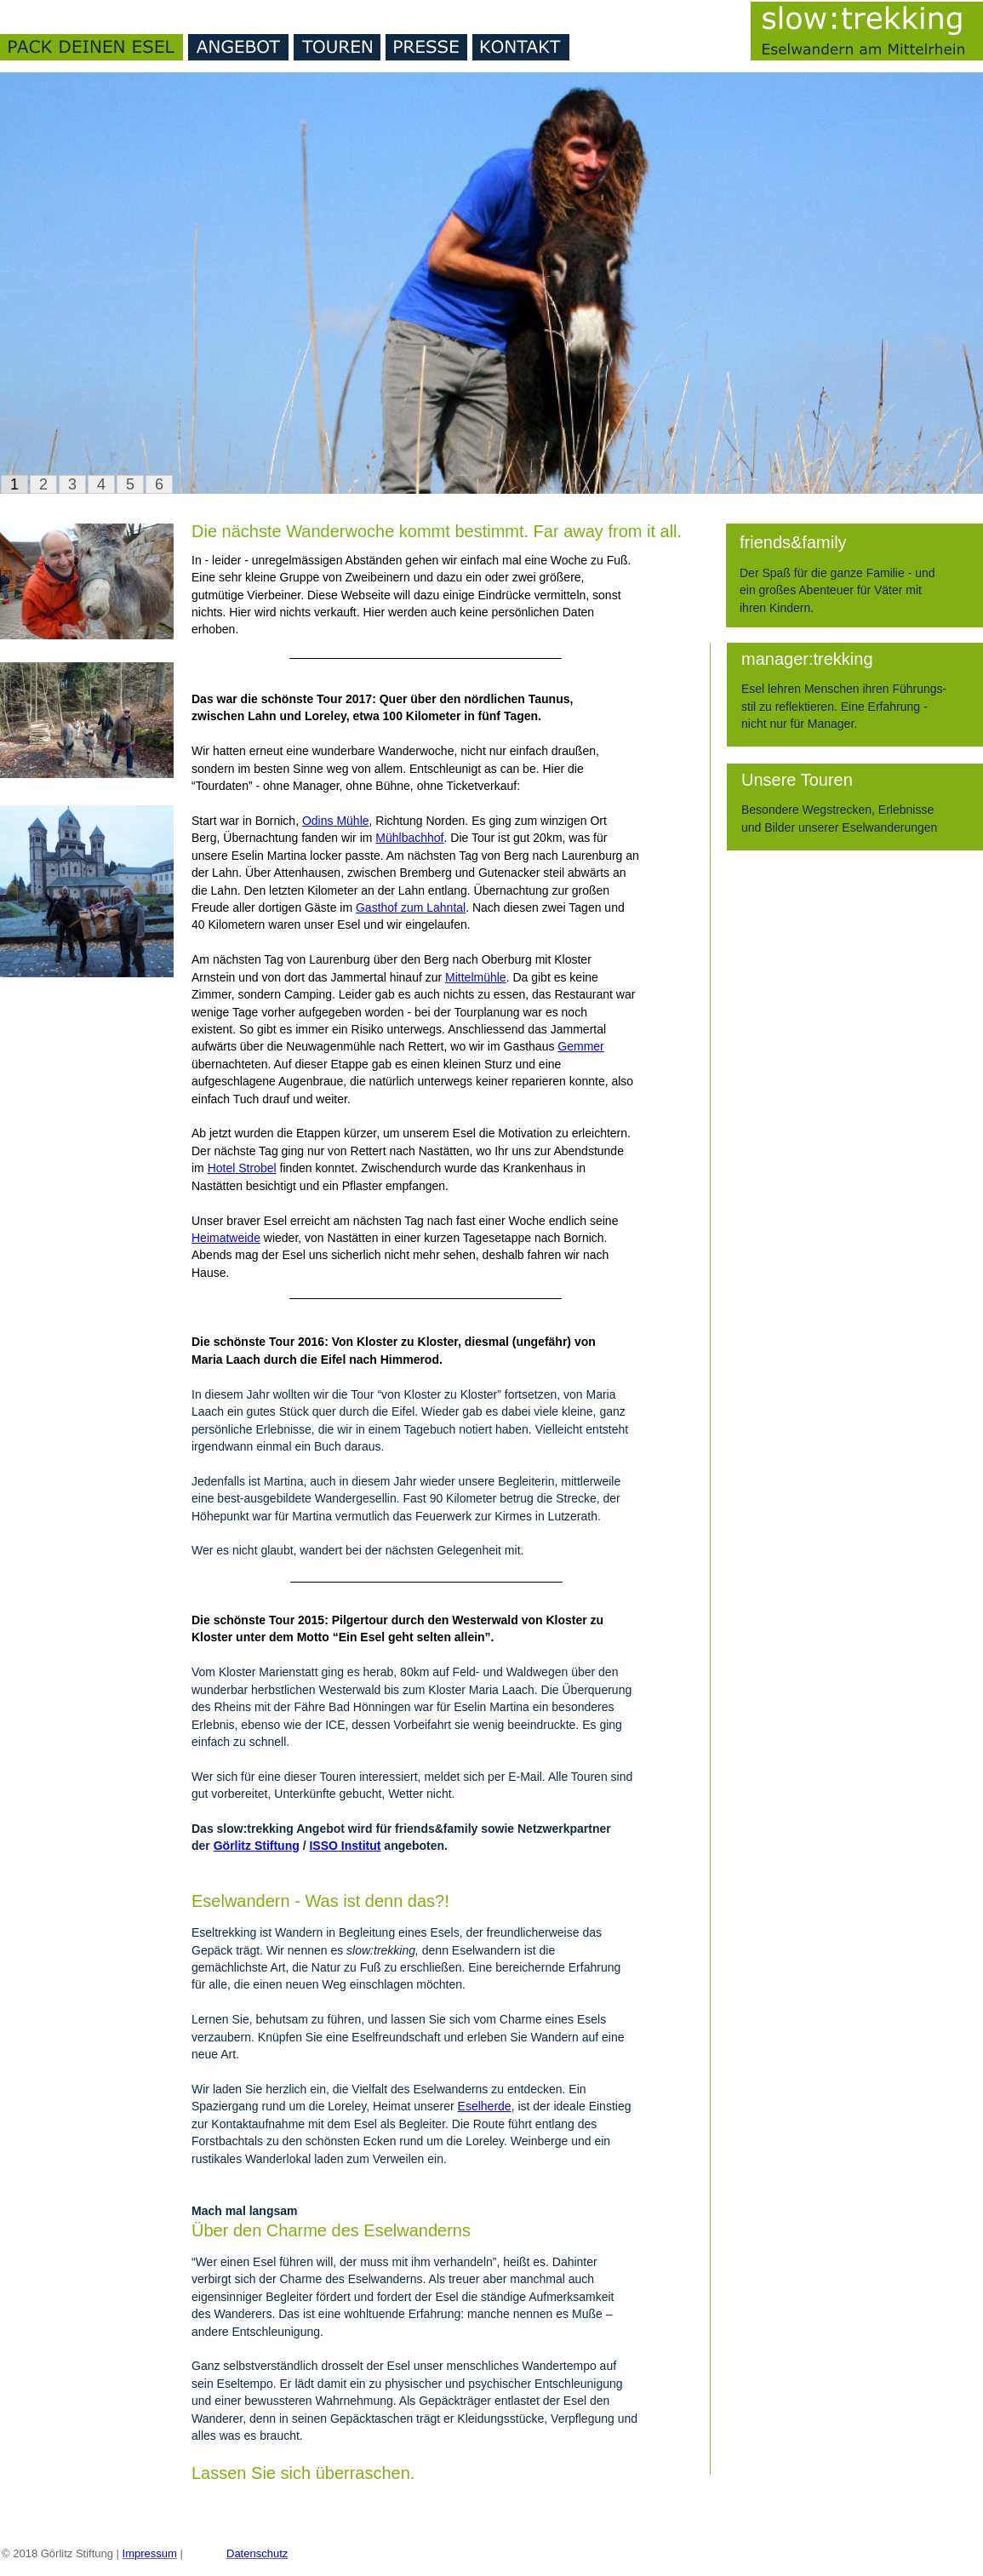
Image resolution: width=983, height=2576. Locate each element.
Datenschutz (257, 2553)
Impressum (150, 2553)
